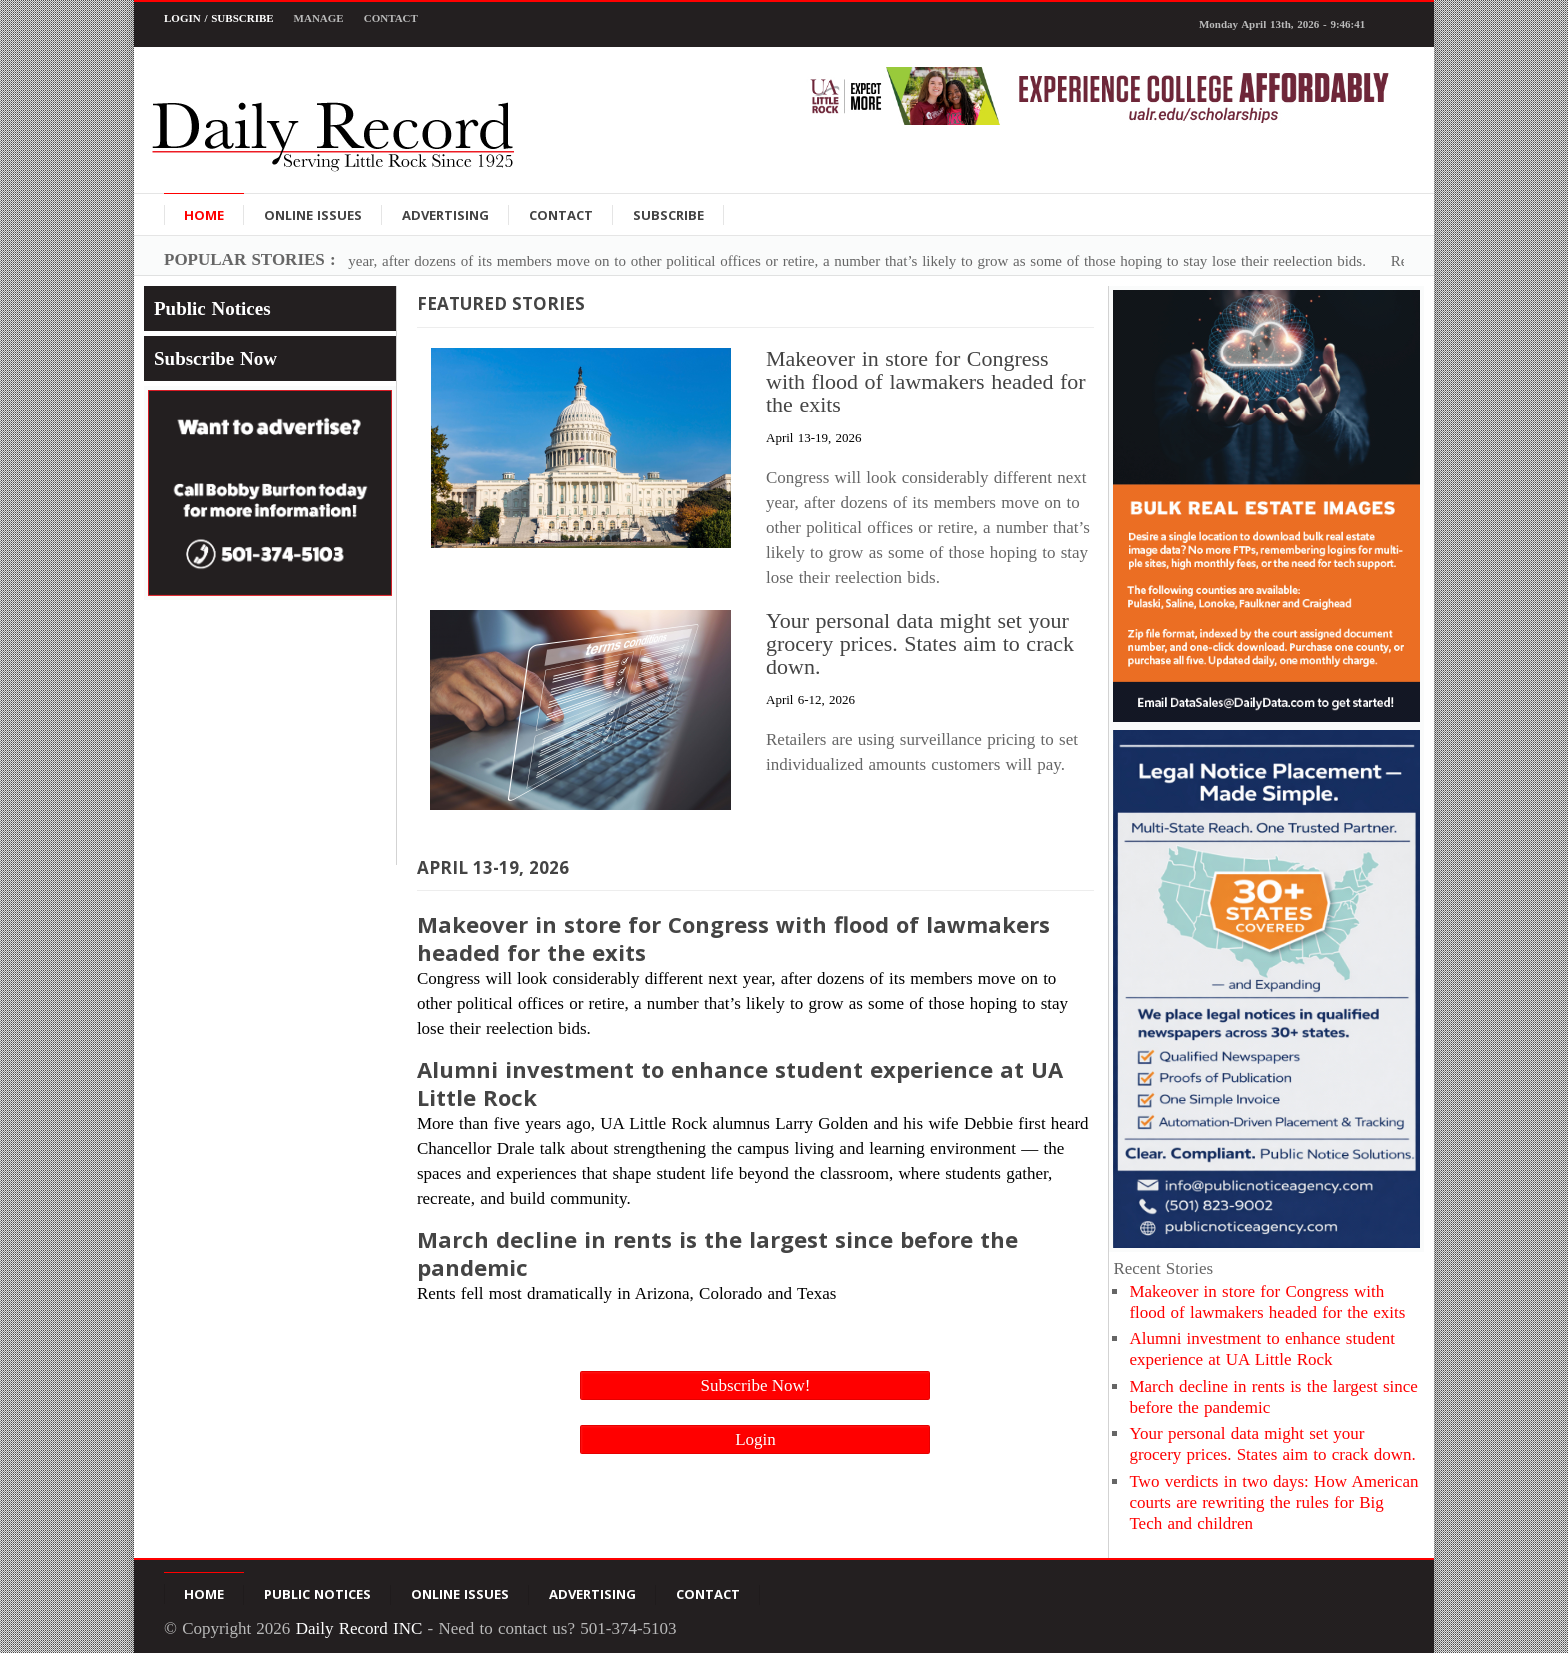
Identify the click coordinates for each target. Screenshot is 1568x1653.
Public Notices (212, 308)
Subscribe (668, 215)
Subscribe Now (215, 358)
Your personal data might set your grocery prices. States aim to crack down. (920, 643)
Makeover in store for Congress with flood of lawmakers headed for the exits (926, 381)
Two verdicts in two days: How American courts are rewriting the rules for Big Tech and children (1273, 1503)
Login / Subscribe (219, 18)
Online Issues (313, 215)
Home (204, 215)
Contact (391, 18)
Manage (319, 18)
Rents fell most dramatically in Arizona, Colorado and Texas (755, 1264)
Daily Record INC (359, 1628)
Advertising (445, 215)
